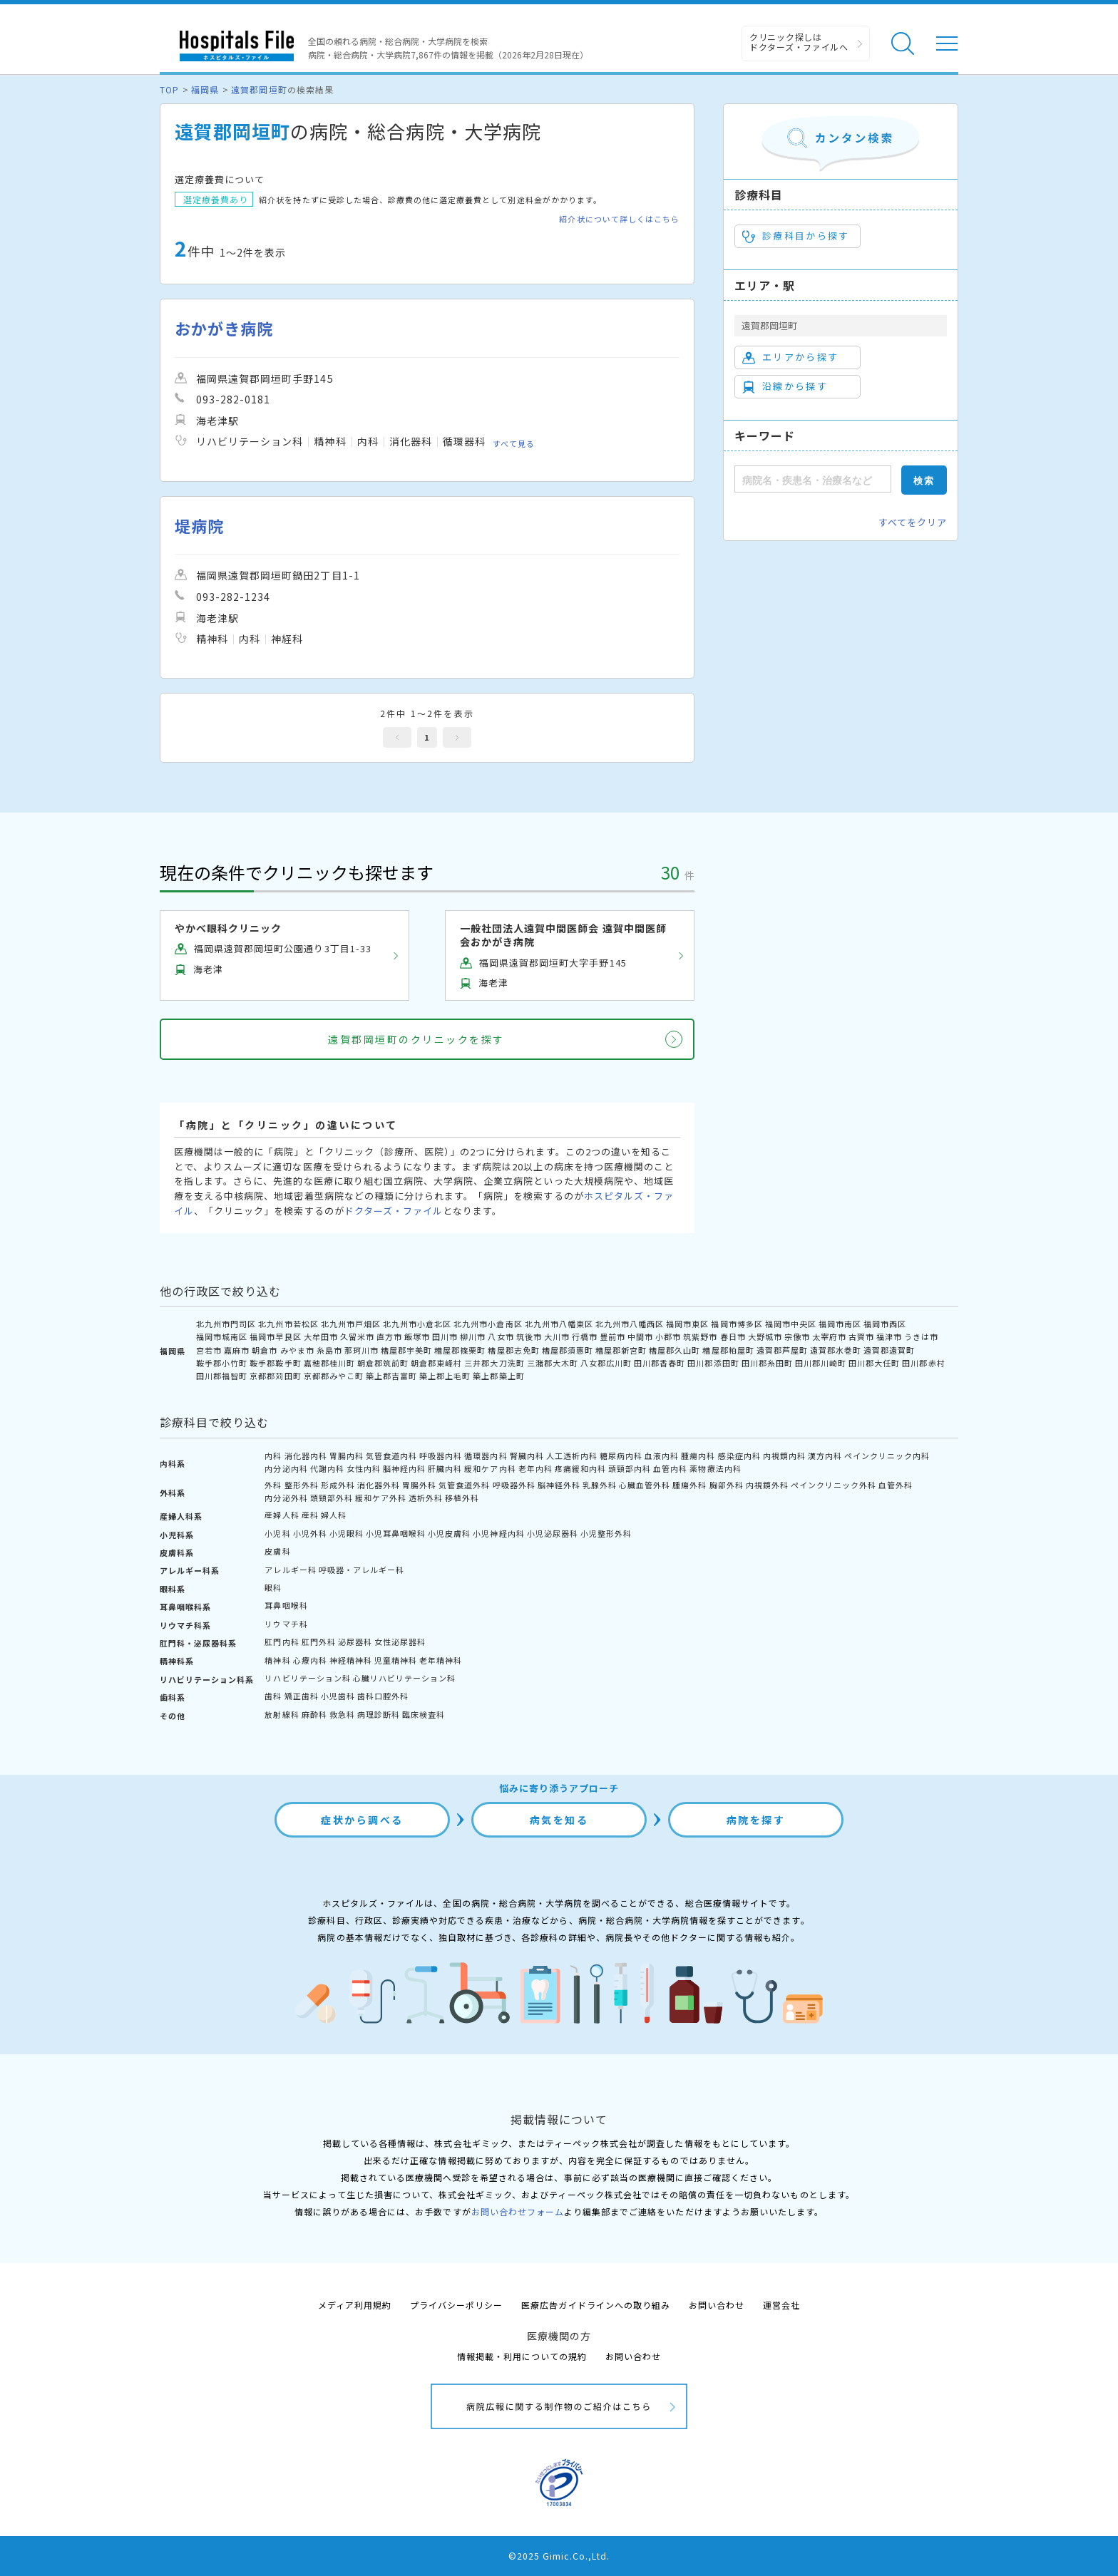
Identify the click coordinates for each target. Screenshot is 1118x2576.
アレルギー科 (290, 1569)
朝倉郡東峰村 (436, 1363)
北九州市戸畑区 (351, 1323)
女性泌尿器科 (400, 1641)
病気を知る (559, 1820)
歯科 (273, 1695)
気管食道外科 (464, 1484)
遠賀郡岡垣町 (259, 89)
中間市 (640, 1336)
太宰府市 (829, 1336)
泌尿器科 (355, 1641)
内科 (273, 1455)
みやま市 (297, 1350)
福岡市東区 (687, 1323)
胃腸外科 (419, 1484)
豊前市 (612, 1336)
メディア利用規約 (354, 2305)
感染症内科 (739, 1455)
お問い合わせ (716, 2305)
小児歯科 (338, 1695)
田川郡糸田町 (767, 1363)
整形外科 (301, 1484)
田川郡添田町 (713, 1363)
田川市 (445, 1336)
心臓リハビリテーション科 (404, 1678)
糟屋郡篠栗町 (460, 1350)
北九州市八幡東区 (559, 1323)
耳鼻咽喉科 (286, 1605)
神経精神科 (350, 1660)
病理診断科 (378, 1714)
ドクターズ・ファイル (393, 1210)
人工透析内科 (572, 1455)
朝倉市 (264, 1350)
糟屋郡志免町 (513, 1350)
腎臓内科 (527, 1455)
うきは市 (921, 1336)
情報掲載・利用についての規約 (522, 2356)
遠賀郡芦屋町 (782, 1350)
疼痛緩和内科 (580, 1468)
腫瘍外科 (689, 1484)
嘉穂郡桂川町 (329, 1363)
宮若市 (209, 1350)
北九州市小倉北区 (417, 1323)
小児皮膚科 (449, 1533)
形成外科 (338, 1484)
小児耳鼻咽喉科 (396, 1533)
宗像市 (797, 1336)
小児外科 (310, 1533)
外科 (273, 1484)
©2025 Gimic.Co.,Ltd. (559, 2556)
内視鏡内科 (784, 1455)
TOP (169, 89)
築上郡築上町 (498, 1375)
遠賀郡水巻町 (835, 1350)
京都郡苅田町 (275, 1375)
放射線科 (282, 1714)
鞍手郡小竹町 (221, 1363)
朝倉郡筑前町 (383, 1363)
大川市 (557, 1336)
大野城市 (765, 1336)
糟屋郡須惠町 (567, 1350)
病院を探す (756, 1820)
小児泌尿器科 (552, 1533)
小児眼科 (346, 1533)
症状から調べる (362, 1820)
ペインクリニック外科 (833, 1484)
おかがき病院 (224, 328)
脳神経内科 (404, 1468)
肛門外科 (319, 1641)
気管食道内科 (391, 1455)
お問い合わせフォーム (517, 2211)
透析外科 (426, 1497)
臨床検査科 (423, 1714)
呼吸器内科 (440, 1455)
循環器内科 (485, 1455)
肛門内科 (282, 1641)
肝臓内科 (445, 1468)
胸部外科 (726, 1484)
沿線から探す (785, 386)
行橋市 (585, 1336)
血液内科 (662, 1455)
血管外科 (895, 1484)
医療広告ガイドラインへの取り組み (595, 2305)
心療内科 (310, 1660)
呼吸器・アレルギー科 (361, 1569)
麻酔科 (314, 1714)
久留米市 (357, 1336)
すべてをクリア (912, 522)
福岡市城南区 (221, 1336)
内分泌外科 (286, 1497)
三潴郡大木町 (552, 1363)
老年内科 (535, 1468)
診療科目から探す (796, 236)
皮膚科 (277, 1551)
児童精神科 (395, 1660)
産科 (310, 1514)
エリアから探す (790, 357)
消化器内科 (305, 1455)
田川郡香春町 (659, 1363)
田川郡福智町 (221, 1375)
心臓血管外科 (644, 1484)
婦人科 (334, 1514)
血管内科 (670, 1468)
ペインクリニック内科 (887, 1455)
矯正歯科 (301, 1695)
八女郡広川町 (606, 1363)
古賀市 (861, 1336)
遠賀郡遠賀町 (889, 1350)
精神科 (277, 1660)
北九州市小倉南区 (487, 1323)
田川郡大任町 (874, 1363)
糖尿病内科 (621, 1455)
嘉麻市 (237, 1350)
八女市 (500, 1336)
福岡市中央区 (790, 1323)
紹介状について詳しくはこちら (619, 219)
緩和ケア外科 (380, 1497)
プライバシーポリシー (456, 2305)
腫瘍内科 (698, 1455)
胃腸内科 (346, 1455)
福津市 (889, 1336)
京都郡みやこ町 (334, 1375)
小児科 (277, 1533)
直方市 (389, 1336)
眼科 (273, 1587)
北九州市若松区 (288, 1323)
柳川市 (473, 1336)
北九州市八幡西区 (629, 1323)
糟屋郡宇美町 (406, 1350)
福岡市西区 (884, 1323)
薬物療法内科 (715, 1468)
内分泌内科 (286, 1468)
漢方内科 (825, 1455)
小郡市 (668, 1336)
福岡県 (205, 89)
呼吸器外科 (514, 1484)
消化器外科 (378, 1484)
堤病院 (199, 526)
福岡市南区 (840, 1323)
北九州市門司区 (226, 1323)
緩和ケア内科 (490, 1468)
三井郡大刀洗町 (494, 1363)
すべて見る (514, 443)
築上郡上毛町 (445, 1375)
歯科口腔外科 (383, 1695)
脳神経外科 (559, 1484)
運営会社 (781, 2305)
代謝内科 (327, 1468)
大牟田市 (321, 1336)
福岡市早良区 (275, 1336)
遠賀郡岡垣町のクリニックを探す (416, 1039)
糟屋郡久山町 (674, 1350)
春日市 (733, 1336)
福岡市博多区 (736, 1323)
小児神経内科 (498, 1533)
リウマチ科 (286, 1623)
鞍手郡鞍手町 (275, 1363)
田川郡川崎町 (820, 1363)
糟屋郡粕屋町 (728, 1350)
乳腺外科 (600, 1484)
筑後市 (529, 1336)
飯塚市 (417, 1336)
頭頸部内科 (629, 1468)
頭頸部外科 (331, 1497)
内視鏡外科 (767, 1484)
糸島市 (329, 1350)
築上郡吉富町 (391, 1375)
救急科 (342, 1714)
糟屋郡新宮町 (621, 1350)
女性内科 (364, 1468)
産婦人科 (282, 1514)
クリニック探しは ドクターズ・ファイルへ (798, 42)
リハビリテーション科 (307, 1678)
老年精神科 (440, 1660)
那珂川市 (361, 1350)
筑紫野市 (700, 1336)
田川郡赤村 (923, 1363)
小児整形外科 (606, 1533)
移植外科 (462, 1497)
